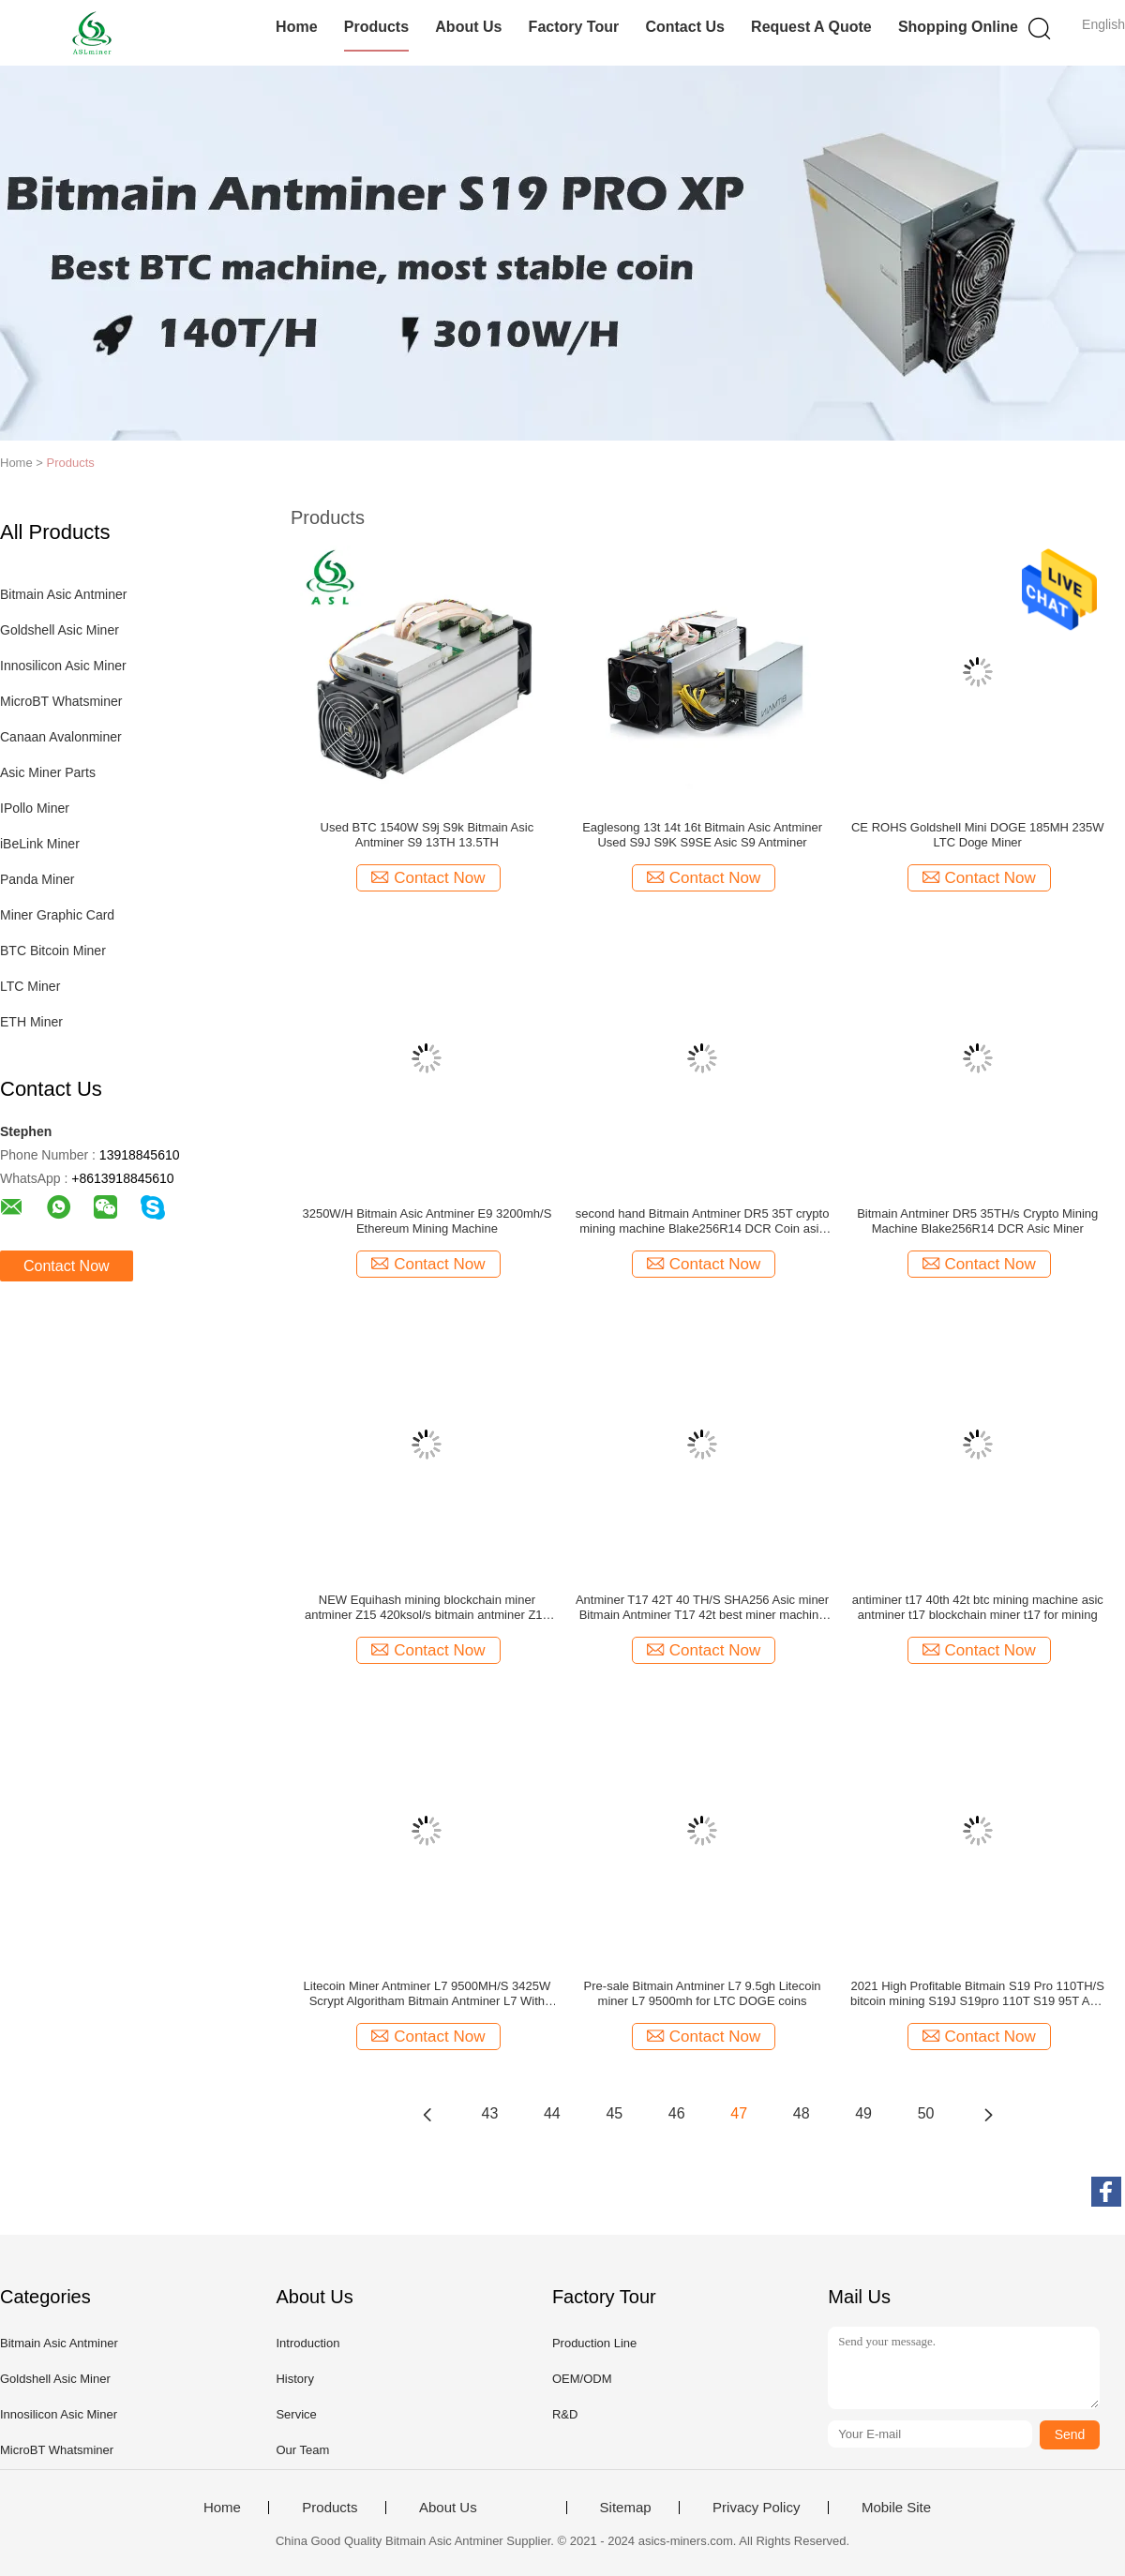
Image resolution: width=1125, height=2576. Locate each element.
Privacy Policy (756, 2507)
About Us (468, 27)
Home (296, 27)
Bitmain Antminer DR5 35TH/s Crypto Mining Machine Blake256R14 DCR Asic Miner (977, 1221)
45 (614, 2113)
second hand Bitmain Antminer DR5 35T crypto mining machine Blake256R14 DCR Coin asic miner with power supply (703, 1221)
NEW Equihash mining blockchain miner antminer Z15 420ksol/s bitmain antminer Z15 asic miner (427, 1608)
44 (552, 2113)
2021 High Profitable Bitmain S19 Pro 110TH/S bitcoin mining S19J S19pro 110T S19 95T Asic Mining (977, 1994)
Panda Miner (37, 879)
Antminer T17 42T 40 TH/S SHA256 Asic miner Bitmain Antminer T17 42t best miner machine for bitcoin (702, 1608)
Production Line (594, 2343)
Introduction (307, 2343)
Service (296, 2414)
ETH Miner (31, 1021)
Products (376, 27)
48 (801, 2113)
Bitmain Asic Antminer (63, 594)
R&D (565, 2414)
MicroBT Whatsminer (61, 701)
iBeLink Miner (40, 843)
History (294, 2379)
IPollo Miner (34, 808)
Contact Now (66, 1266)
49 (863, 2113)
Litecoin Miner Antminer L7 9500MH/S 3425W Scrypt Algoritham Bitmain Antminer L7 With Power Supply (427, 1994)
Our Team (302, 2450)
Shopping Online (958, 27)
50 (926, 2113)
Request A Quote (811, 27)
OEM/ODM (582, 2379)
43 (490, 2113)
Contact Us (684, 27)
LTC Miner (30, 986)
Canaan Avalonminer (61, 736)
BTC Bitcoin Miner (53, 950)
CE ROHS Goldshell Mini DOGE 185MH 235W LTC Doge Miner (977, 834)
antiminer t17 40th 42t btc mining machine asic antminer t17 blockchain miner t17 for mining (977, 1607)
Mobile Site (896, 2507)
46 (676, 2113)
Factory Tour (574, 27)
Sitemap (626, 2507)
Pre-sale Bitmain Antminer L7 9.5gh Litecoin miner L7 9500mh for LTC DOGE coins (702, 1993)
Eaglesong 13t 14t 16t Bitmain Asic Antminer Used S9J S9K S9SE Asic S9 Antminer (702, 834)
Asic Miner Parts (48, 772)
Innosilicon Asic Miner (63, 665)
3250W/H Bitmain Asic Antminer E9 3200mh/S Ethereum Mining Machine (426, 1221)
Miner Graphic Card (57, 914)
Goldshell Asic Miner (59, 629)
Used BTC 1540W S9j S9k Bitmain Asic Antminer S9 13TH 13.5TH (427, 834)
